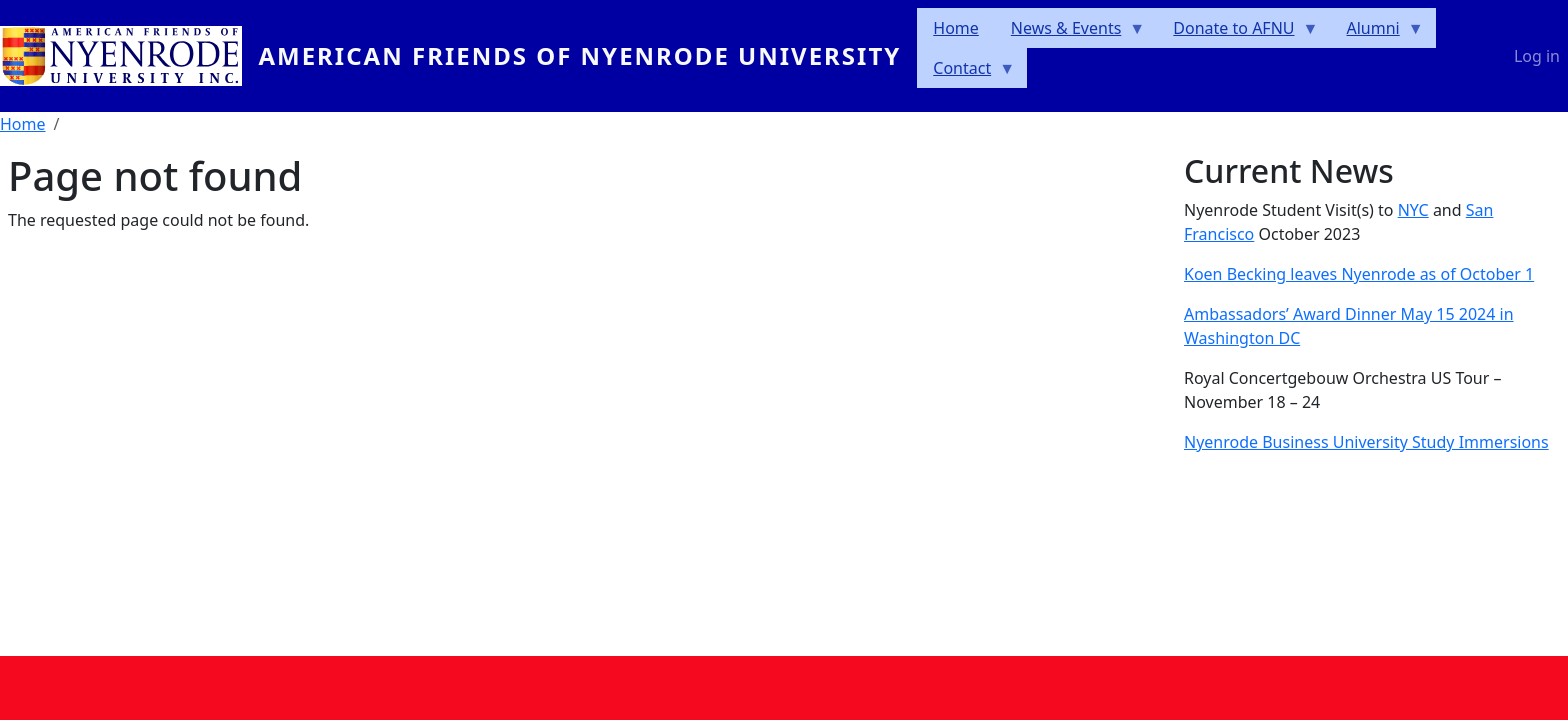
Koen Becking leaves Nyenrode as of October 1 (1359, 274)
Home (23, 124)
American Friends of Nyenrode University (579, 55)
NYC (1413, 210)
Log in (1537, 56)
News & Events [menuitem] (1070, 32)
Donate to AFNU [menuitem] (1237, 32)
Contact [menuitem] (966, 72)
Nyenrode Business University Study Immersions (1366, 442)
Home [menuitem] (956, 28)
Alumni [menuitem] (1377, 32)
